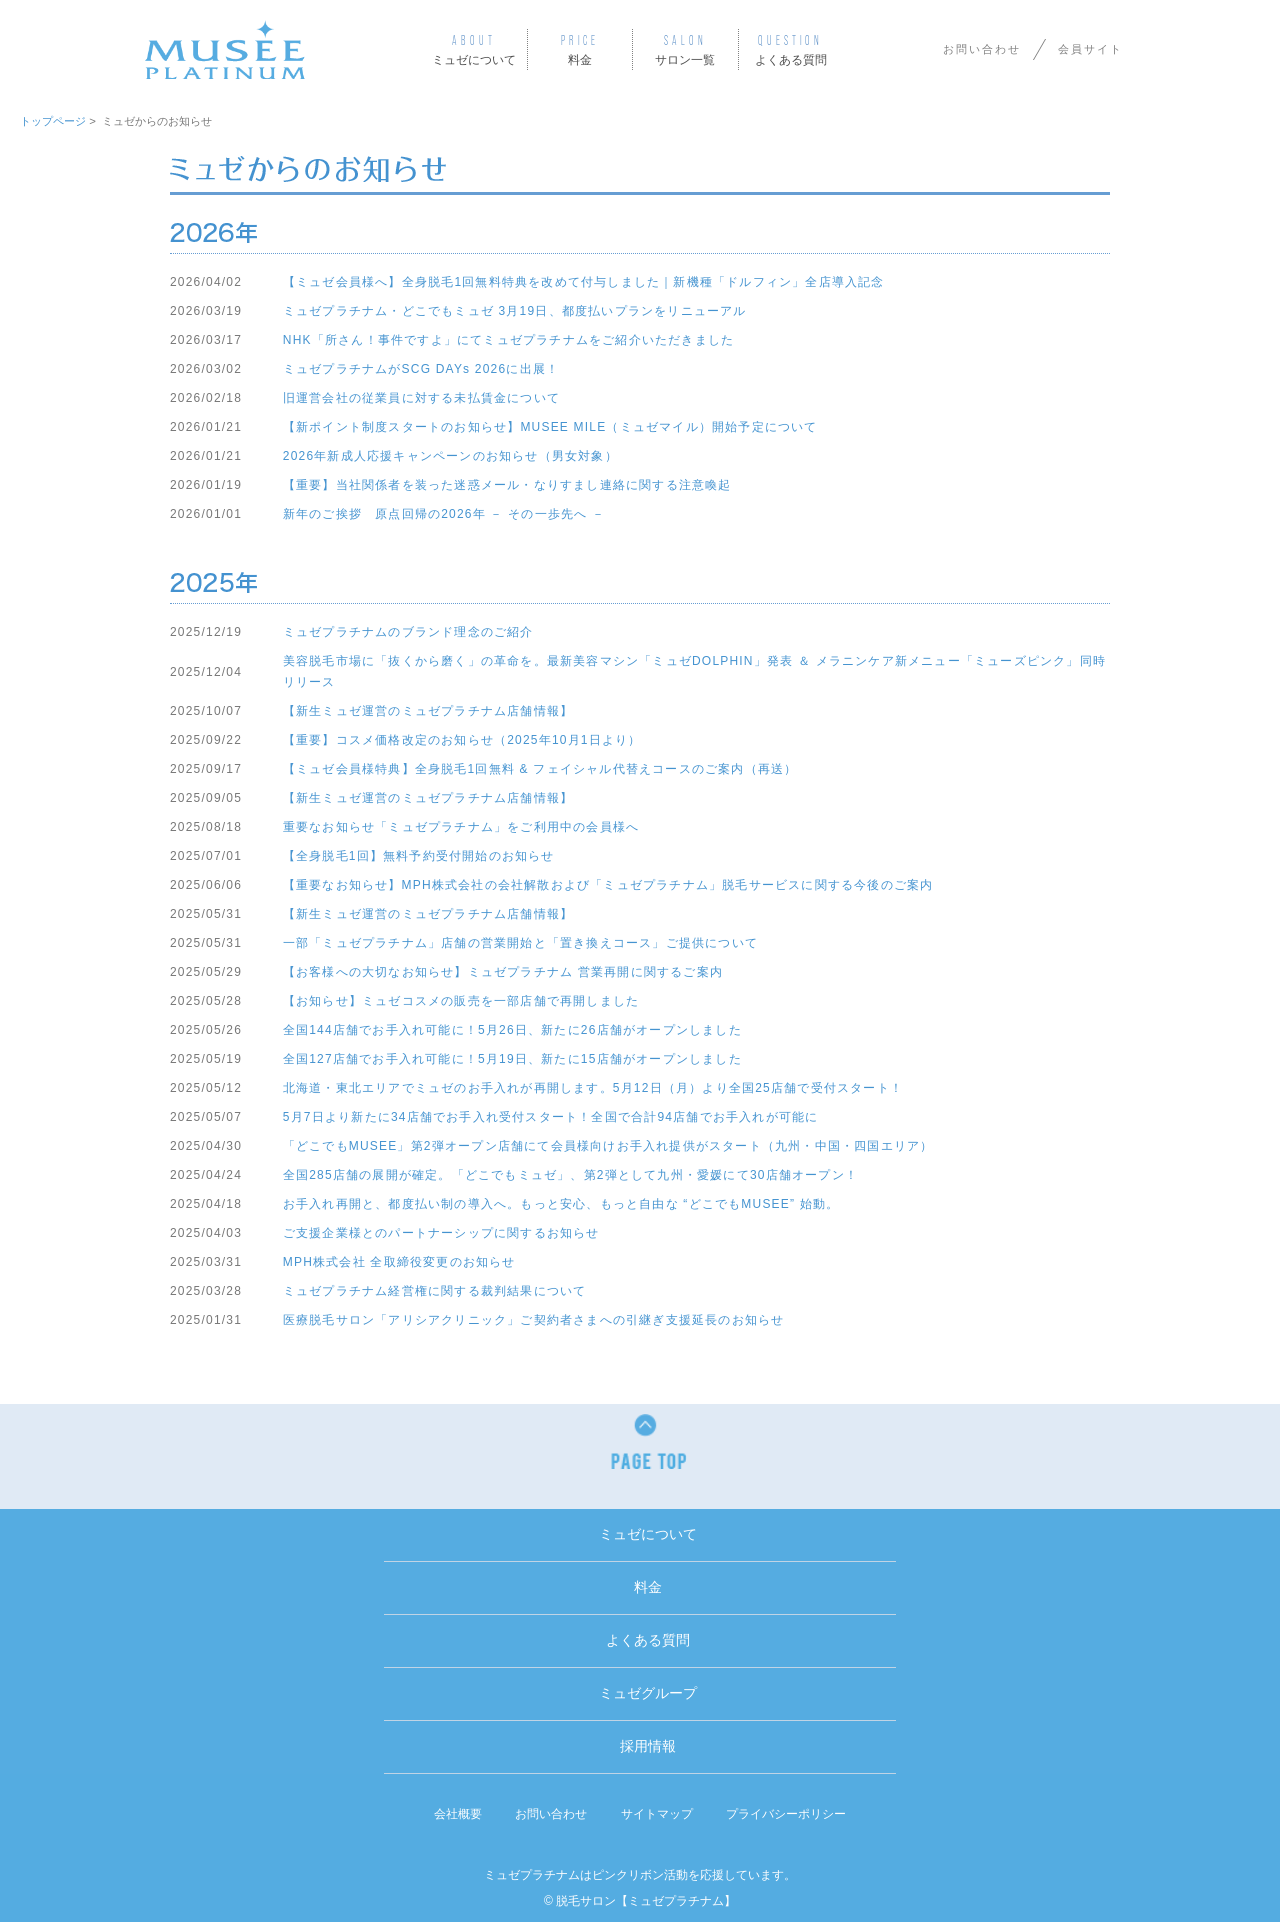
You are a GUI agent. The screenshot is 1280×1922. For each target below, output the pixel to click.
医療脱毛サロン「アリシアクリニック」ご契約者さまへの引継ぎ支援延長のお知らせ (534, 1320)
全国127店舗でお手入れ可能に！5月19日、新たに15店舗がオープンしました (512, 1059)
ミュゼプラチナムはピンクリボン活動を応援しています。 (640, 1875)
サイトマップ (657, 1814)
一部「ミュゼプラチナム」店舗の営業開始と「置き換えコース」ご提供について (520, 943)
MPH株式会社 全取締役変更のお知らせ (399, 1262)
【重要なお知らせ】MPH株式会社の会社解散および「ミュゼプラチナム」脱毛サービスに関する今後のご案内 (608, 885)
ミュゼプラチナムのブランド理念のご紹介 (408, 632)
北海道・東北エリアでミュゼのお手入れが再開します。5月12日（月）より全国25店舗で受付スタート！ (593, 1088)
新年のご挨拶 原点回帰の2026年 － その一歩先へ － (444, 514)
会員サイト (1090, 49)
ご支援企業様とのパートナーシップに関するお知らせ (441, 1233)
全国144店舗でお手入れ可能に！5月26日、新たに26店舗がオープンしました (512, 1030)
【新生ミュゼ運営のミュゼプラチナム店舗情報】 (428, 711)
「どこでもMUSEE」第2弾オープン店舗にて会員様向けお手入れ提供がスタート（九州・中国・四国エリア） (608, 1146)
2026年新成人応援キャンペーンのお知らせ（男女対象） (450, 456)
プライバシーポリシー (786, 1814)
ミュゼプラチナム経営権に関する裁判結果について (435, 1291)
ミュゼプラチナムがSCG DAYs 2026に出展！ (421, 369)
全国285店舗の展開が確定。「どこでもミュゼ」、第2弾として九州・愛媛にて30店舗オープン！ (570, 1175)
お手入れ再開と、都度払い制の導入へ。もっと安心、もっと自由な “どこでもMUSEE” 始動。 (561, 1204)
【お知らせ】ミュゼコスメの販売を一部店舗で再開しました (461, 1001)
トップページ (53, 121)
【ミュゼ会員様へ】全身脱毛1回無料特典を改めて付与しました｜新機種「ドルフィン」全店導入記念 (584, 282)
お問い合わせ (982, 49)
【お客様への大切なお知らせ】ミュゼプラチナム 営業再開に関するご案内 (503, 972)
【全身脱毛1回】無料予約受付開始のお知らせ (419, 856)
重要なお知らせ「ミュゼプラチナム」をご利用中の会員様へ (461, 827)
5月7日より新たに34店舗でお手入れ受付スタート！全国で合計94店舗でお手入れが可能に (551, 1117)
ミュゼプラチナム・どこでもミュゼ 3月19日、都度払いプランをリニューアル (515, 311)
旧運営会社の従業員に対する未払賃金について (421, 398)
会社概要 (458, 1814)
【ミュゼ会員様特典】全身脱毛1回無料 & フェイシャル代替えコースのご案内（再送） (540, 769)
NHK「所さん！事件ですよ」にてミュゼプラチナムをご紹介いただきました (508, 340)
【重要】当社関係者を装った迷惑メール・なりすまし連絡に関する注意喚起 (507, 485)
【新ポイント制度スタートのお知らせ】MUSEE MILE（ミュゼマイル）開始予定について (550, 427)
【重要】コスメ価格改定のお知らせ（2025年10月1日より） (462, 740)
